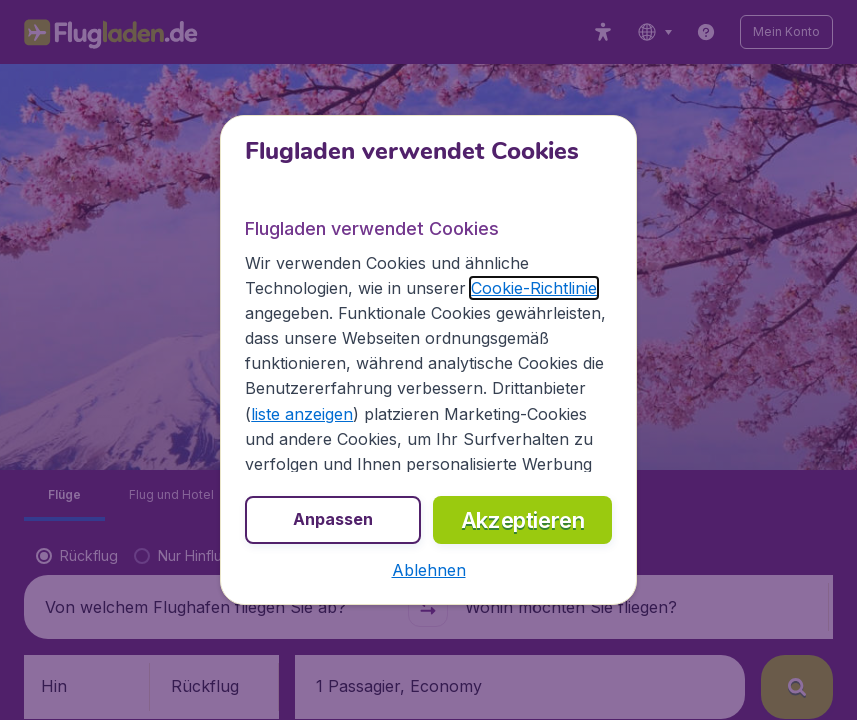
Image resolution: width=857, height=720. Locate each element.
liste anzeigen (302, 414)
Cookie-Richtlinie (534, 288)
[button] (429, 570)
